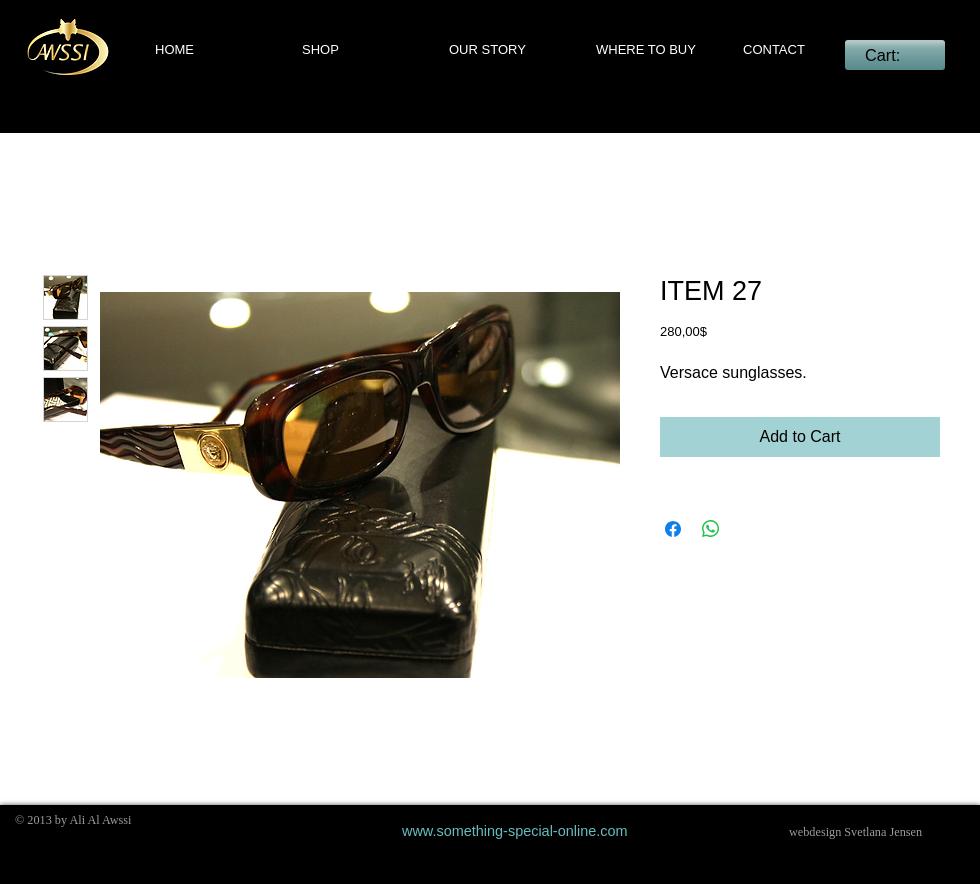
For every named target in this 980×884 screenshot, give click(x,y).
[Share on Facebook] (673, 529)
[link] (894, 55)
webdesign (815, 832)
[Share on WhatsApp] (711, 529)
